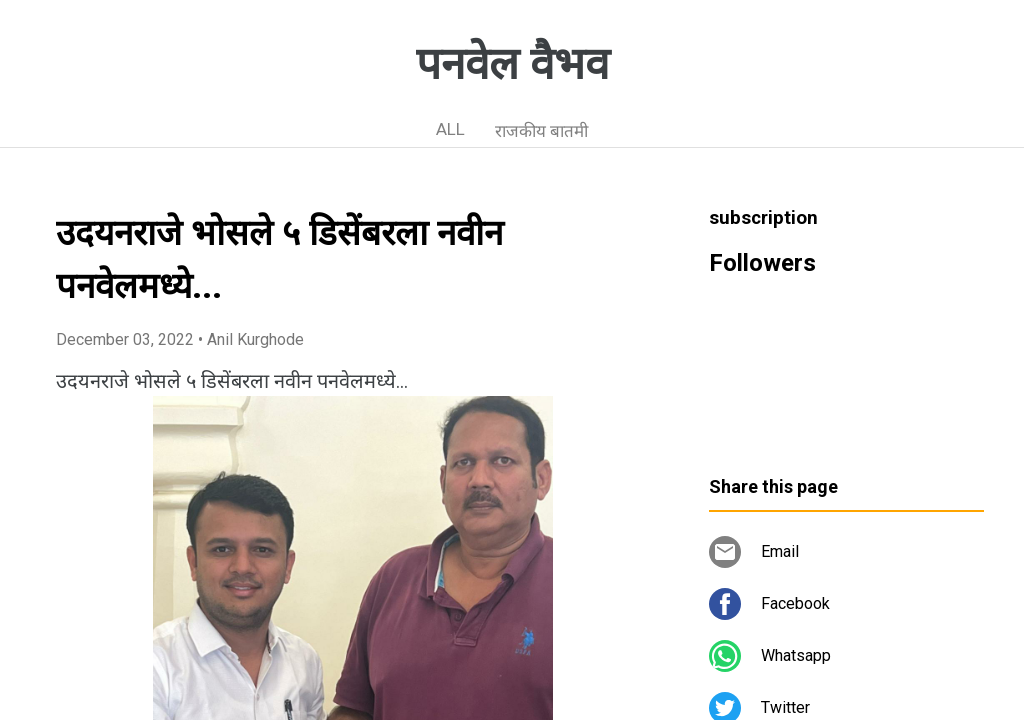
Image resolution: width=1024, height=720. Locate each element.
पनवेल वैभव (512, 64)
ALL (450, 129)
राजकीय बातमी (541, 131)
